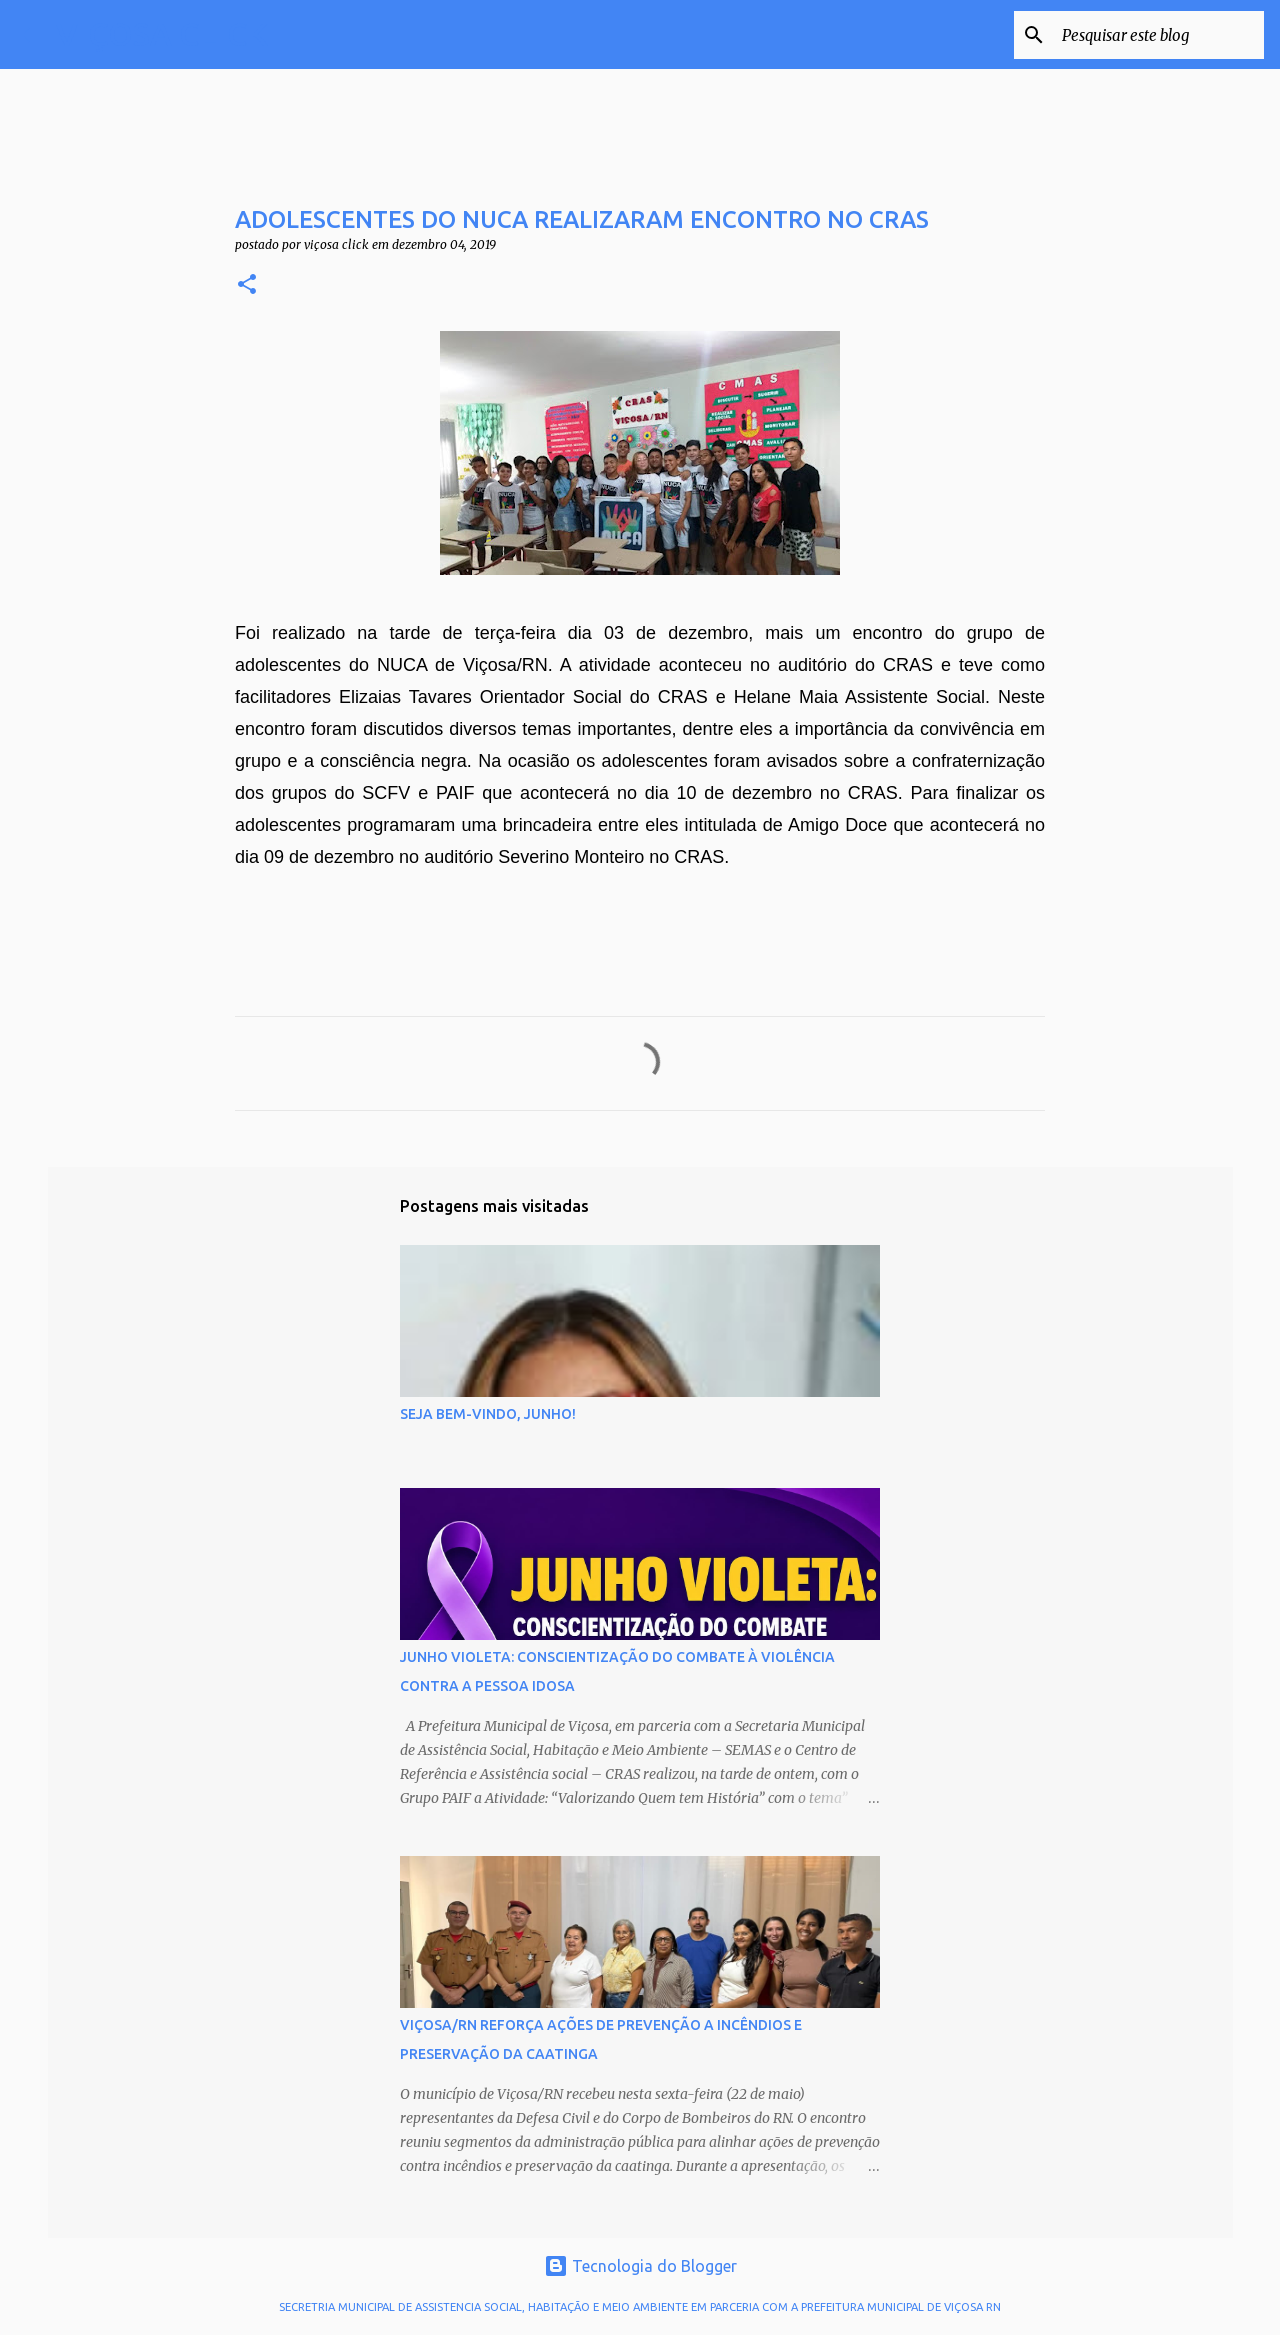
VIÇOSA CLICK (162, 34)
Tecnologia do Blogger (640, 2266)
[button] (247, 285)
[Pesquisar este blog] (1159, 35)
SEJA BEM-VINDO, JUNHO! (488, 1414)
